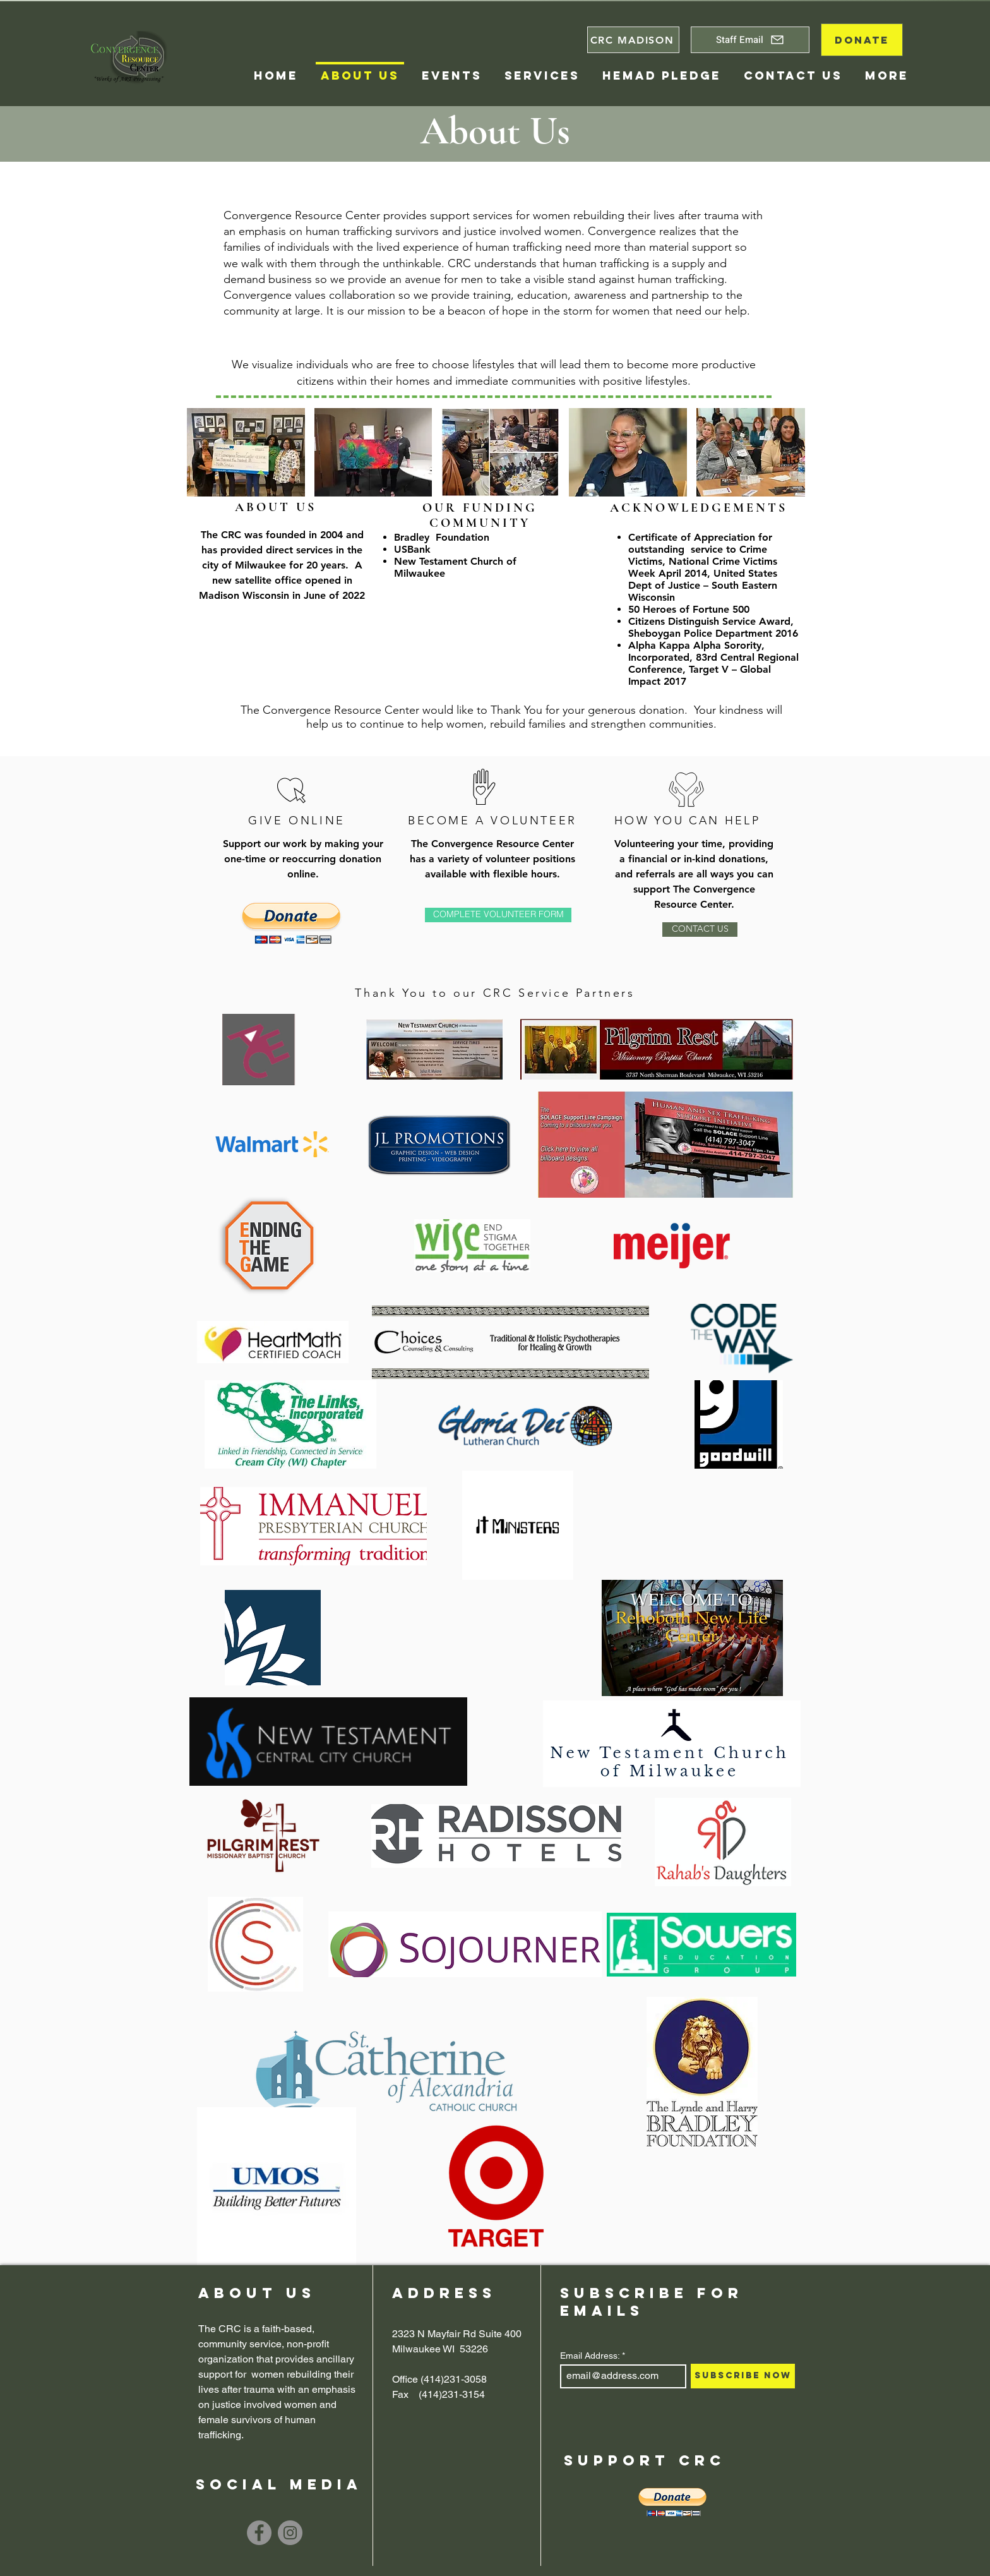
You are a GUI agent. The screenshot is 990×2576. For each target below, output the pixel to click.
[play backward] (202, 452)
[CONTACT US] (699, 929)
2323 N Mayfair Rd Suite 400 (457, 2334)
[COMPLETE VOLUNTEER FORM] (498, 915)
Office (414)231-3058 (439, 2379)
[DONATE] (862, 39)
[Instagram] (290, 2532)
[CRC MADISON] (633, 40)
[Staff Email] (750, 40)
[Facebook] (259, 2532)
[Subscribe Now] (743, 2376)
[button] (665, 1145)
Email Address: (589, 2355)
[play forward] (789, 452)
